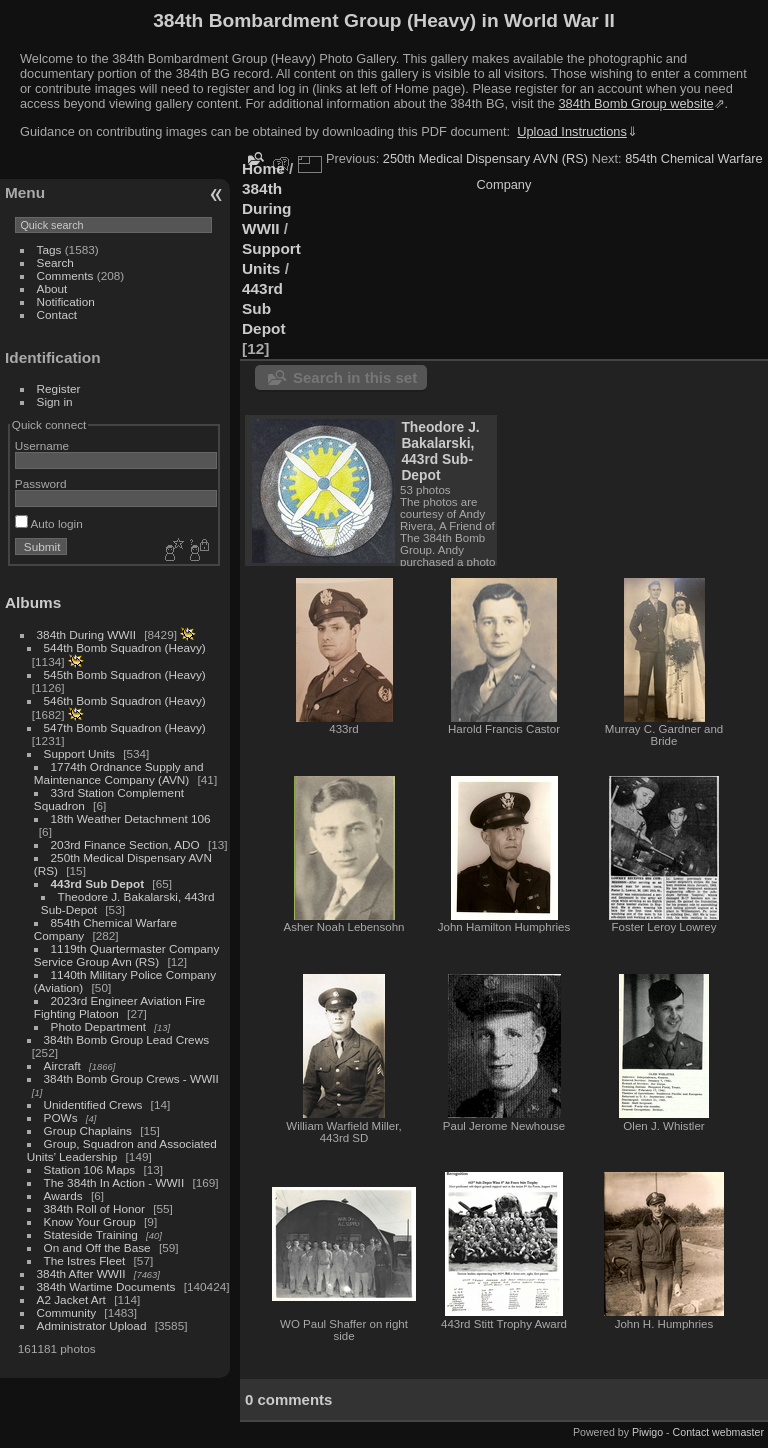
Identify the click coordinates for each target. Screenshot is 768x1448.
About (52, 288)
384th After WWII (81, 1273)
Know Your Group (90, 1221)
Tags (49, 249)
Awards (63, 1195)
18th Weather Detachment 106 (131, 818)
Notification (66, 301)
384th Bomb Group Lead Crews (126, 1039)
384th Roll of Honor (94, 1208)
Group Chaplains (88, 1130)
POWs (61, 1117)
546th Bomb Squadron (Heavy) (125, 700)
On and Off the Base (97, 1247)
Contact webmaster (718, 1432)
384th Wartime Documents (106, 1286)
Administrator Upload (92, 1325)
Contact (57, 314)
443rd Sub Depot (98, 883)
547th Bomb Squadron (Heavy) (125, 727)
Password (41, 483)
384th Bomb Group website (636, 103)
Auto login (49, 523)
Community (67, 1312)
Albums (33, 602)
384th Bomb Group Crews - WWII (131, 1078)
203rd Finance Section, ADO (125, 844)
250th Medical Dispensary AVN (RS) (485, 158)
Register (59, 388)
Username (42, 445)
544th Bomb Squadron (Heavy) (125, 647)
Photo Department (99, 1026)
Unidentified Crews (93, 1104)
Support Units (79, 753)
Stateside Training (91, 1234)
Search (55, 262)
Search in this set (355, 377)
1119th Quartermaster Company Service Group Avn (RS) (127, 955)
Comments (65, 275)
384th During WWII (86, 634)
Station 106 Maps (90, 1169)
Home (263, 168)
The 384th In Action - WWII (114, 1182)
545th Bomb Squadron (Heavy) (125, 674)
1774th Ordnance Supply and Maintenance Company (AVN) (119, 773)
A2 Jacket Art (71, 1299)
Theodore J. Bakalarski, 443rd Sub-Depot (440, 451)
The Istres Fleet (85, 1260)
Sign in (55, 401)
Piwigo (647, 1432)
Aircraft (62, 1065)
